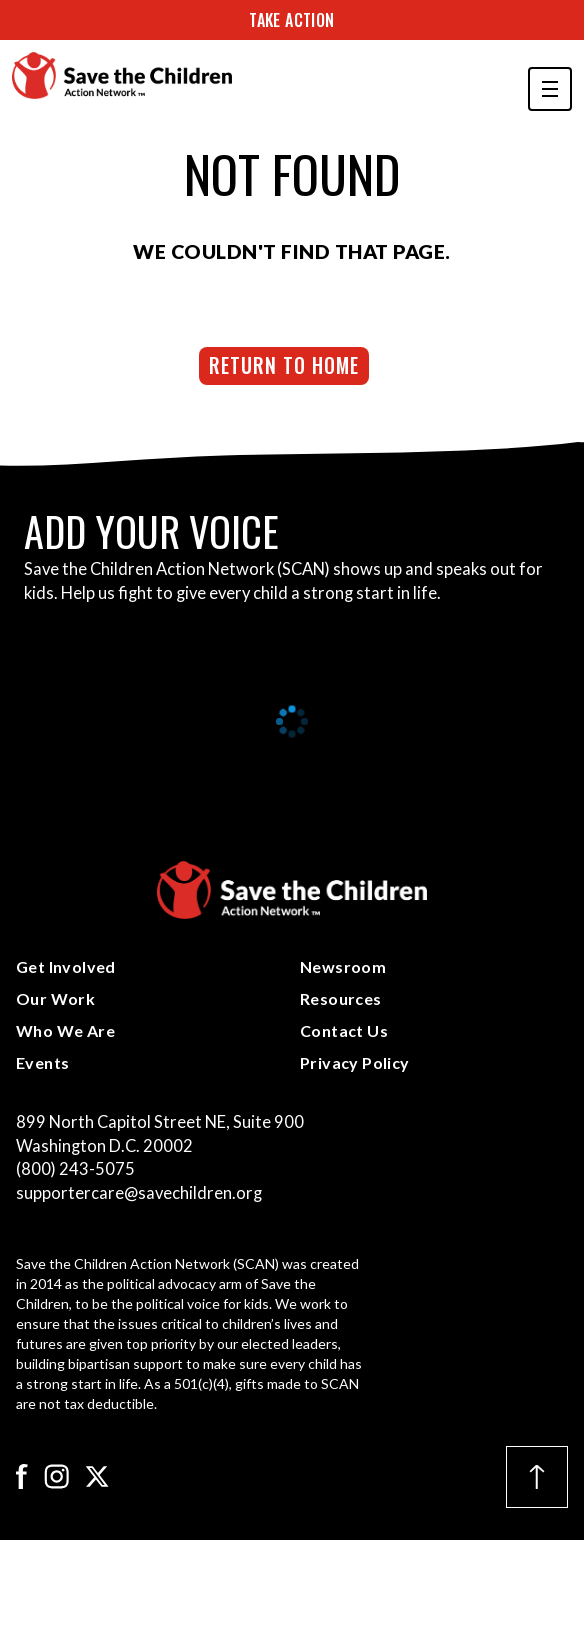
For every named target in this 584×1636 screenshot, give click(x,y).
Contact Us (344, 1030)
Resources (341, 998)
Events (42, 1062)
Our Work (55, 998)
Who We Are (65, 1030)
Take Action (291, 20)
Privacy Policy (355, 1062)
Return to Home (284, 365)
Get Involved (66, 966)
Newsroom (343, 966)
